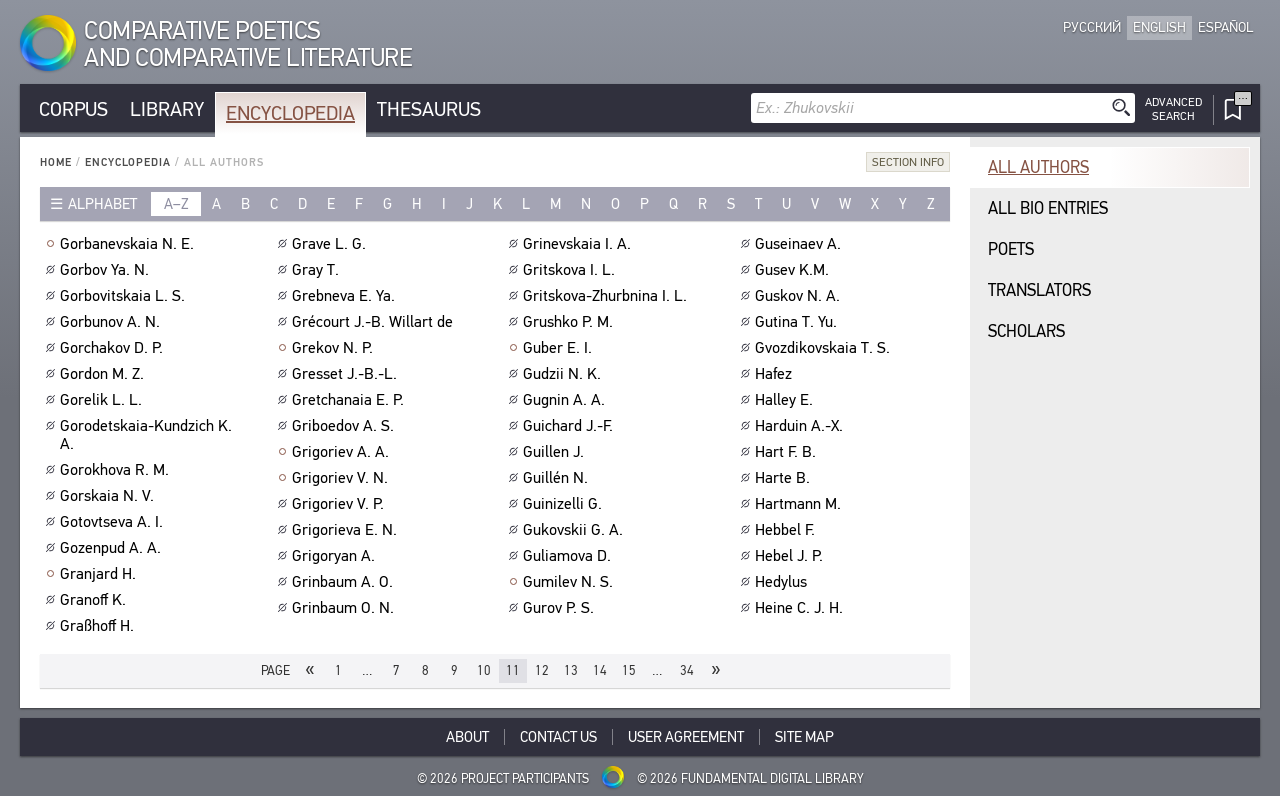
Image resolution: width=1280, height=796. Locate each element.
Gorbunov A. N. (112, 322)
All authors (1038, 167)
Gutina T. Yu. (798, 322)
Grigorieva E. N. (347, 530)
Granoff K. (95, 600)
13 (571, 670)
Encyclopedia (290, 113)
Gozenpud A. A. (113, 548)
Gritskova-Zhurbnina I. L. (607, 296)
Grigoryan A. (336, 556)
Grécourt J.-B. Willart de (375, 322)
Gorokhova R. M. (117, 470)
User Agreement (686, 737)
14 (600, 670)
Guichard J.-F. (570, 426)
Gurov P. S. (561, 608)
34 (687, 670)
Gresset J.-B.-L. (347, 374)
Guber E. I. (560, 348)
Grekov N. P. (335, 348)
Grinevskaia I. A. (579, 244)
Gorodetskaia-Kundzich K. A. (146, 435)
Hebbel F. (787, 530)
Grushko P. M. (570, 322)
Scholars (1026, 331)
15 (629, 670)
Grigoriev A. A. (343, 452)
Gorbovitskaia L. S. (125, 296)
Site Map (804, 737)
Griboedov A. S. (345, 426)
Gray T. (318, 270)
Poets (1011, 249)
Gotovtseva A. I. (114, 522)
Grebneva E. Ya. (346, 296)
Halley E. (786, 400)
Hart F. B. (788, 452)
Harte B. (785, 478)
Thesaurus (429, 109)
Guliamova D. (569, 556)
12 (542, 670)
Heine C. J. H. (801, 608)
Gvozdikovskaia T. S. (825, 348)
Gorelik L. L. (103, 400)
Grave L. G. (331, 244)
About (467, 737)
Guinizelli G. (565, 504)
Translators (1039, 290)
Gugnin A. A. (566, 400)
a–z (176, 204)
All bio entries (1048, 208)
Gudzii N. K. (564, 374)
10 (484, 670)
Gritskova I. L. (571, 270)
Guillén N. (558, 478)
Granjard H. (100, 574)
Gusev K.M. (794, 270)
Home (56, 162)
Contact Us (558, 737)
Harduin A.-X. (801, 426)
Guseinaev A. (800, 244)
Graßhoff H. (99, 626)
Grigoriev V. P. (340, 504)
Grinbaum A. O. (345, 582)
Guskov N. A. (800, 296)
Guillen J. (556, 452)
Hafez (776, 374)
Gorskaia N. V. (109, 496)
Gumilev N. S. (570, 582)
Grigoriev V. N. (342, 478)
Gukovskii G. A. (575, 530)
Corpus (73, 109)
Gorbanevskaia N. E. (129, 244)
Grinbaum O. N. (345, 608)
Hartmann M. (800, 504)
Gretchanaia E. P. (350, 400)
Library (167, 109)
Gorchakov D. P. (114, 348)
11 (513, 670)
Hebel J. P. (791, 556)
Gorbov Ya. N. (107, 270)
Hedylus (783, 582)
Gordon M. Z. (104, 374)
